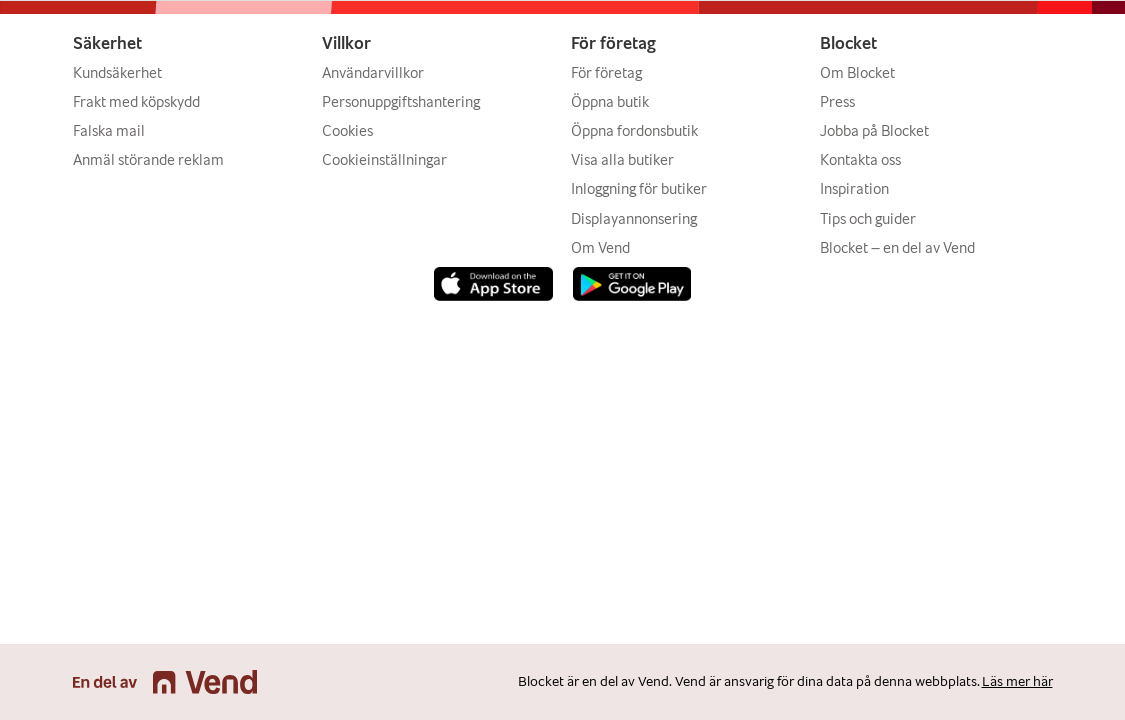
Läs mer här (1017, 681)
